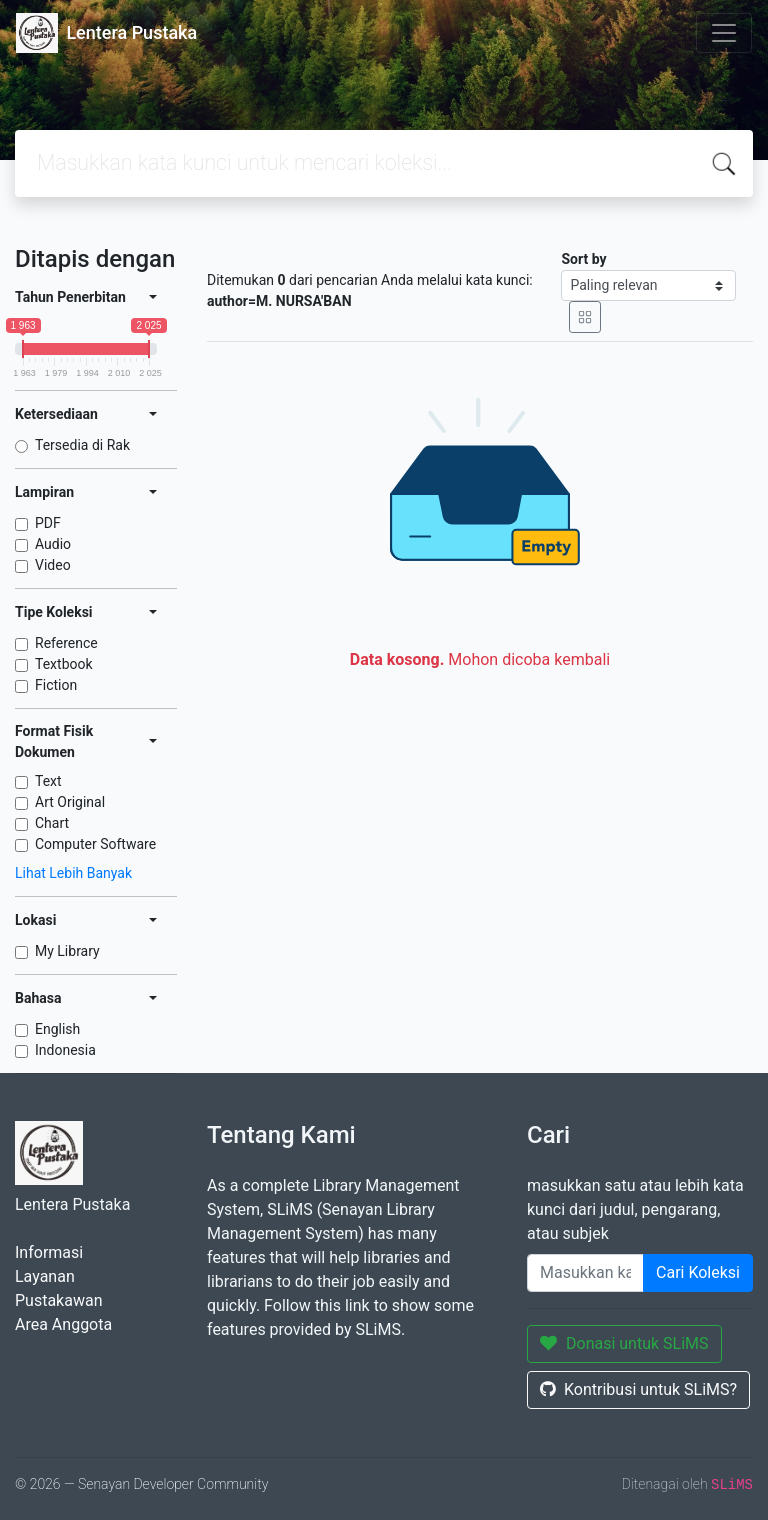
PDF (48, 523)
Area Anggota (63, 1324)
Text (48, 781)
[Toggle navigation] (724, 33)
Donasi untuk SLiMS (624, 1343)
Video (53, 565)
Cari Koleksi (698, 1272)
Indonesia (65, 1050)
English (57, 1029)
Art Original (70, 802)
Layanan (45, 1276)
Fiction (56, 685)
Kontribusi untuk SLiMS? (638, 1389)
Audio (53, 544)
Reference (66, 643)
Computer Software (95, 844)
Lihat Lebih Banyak (73, 873)
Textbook (64, 664)
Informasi (49, 1252)
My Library (67, 951)
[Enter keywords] (585, 1273)
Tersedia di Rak (82, 445)
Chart (52, 823)
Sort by (583, 259)
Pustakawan (58, 1300)
